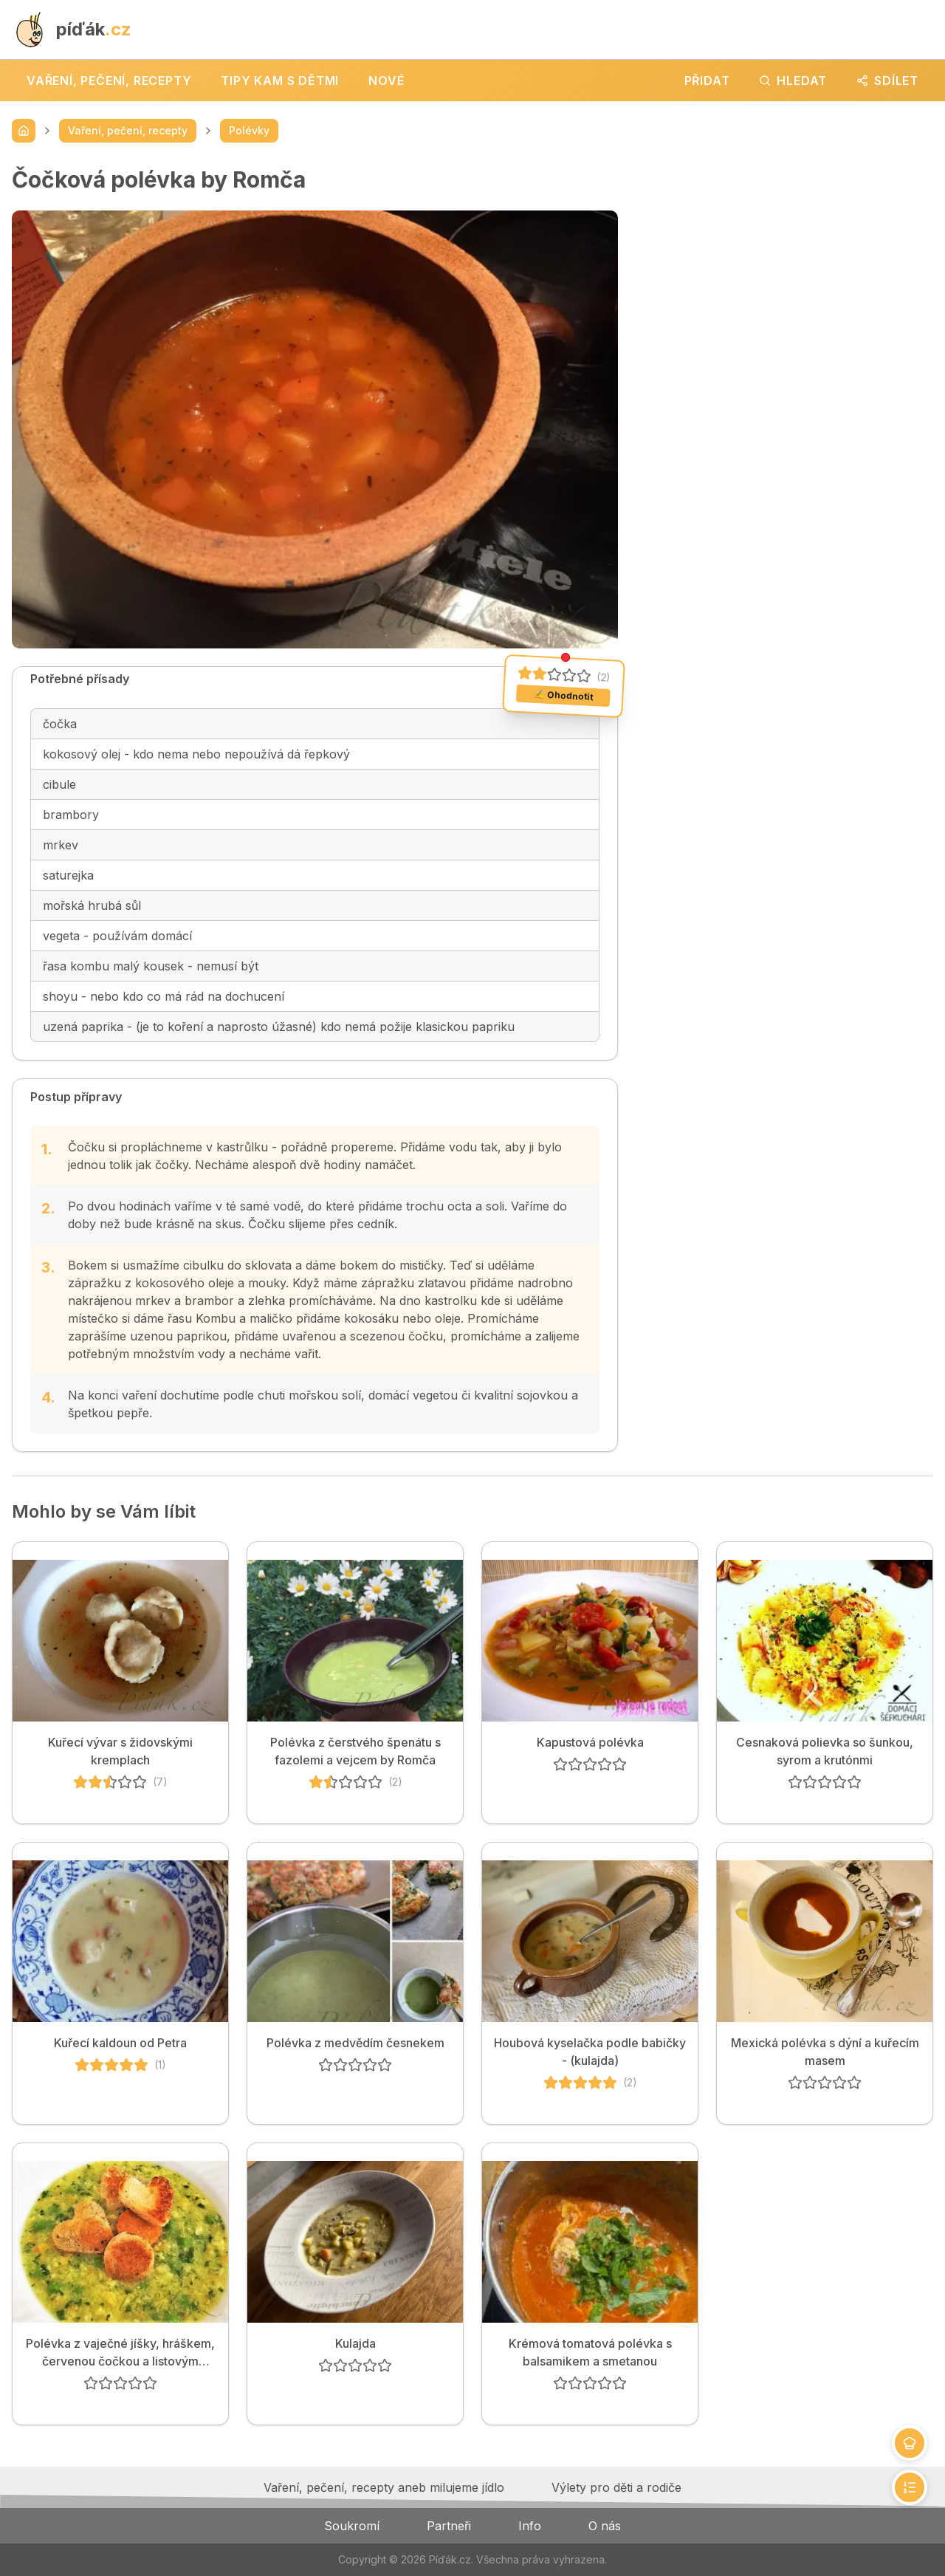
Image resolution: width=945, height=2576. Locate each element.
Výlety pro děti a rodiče (616, 2487)
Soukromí (351, 2525)
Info (529, 2525)
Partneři (449, 2525)
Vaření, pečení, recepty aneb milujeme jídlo (384, 2487)
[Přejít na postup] (909, 2487)
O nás (604, 2525)
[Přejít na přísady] (909, 2443)
